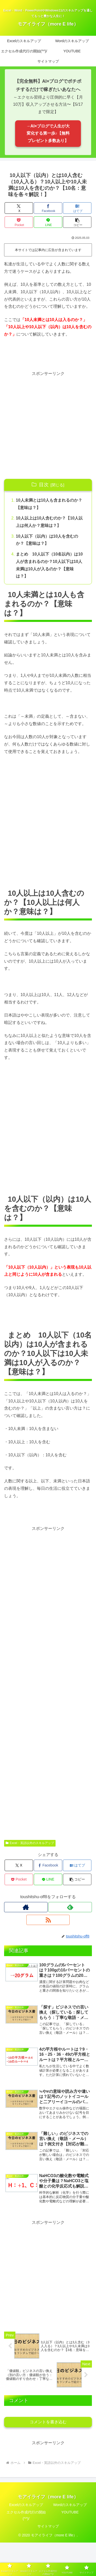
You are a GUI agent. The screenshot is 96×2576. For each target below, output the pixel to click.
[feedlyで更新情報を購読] (70, 1907)
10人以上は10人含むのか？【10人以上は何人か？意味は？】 (49, 522)
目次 (44, 484)
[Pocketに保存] (19, 222)
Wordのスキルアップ (70, 2538)
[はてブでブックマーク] (77, 208)
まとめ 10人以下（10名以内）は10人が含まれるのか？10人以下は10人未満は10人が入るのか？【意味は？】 (49, 565)
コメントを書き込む (48, 2422)
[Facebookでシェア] (48, 208)
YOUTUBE (70, 2546)
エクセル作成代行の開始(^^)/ (26, 2549)
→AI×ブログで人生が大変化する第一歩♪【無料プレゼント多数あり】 (48, 133)
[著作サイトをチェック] (26, 1907)
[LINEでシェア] (48, 222)
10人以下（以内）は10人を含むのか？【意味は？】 (47, 540)
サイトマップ (48, 2560)
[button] (77, 222)
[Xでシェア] (19, 208)
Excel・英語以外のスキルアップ (30, 1843)
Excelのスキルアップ (26, 2538)
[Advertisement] (48, 425)
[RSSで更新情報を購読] (48, 1920)
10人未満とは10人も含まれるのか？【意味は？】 (49, 504)
